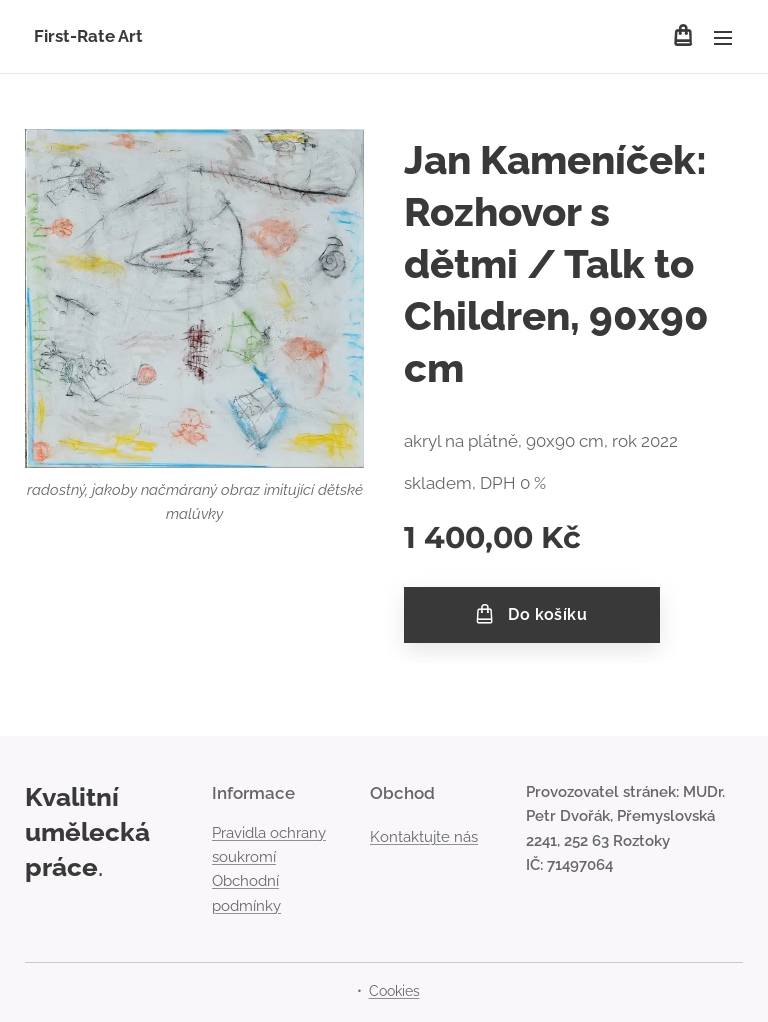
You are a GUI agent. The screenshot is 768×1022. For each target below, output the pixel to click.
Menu (723, 38)
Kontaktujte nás (424, 837)
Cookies (394, 991)
